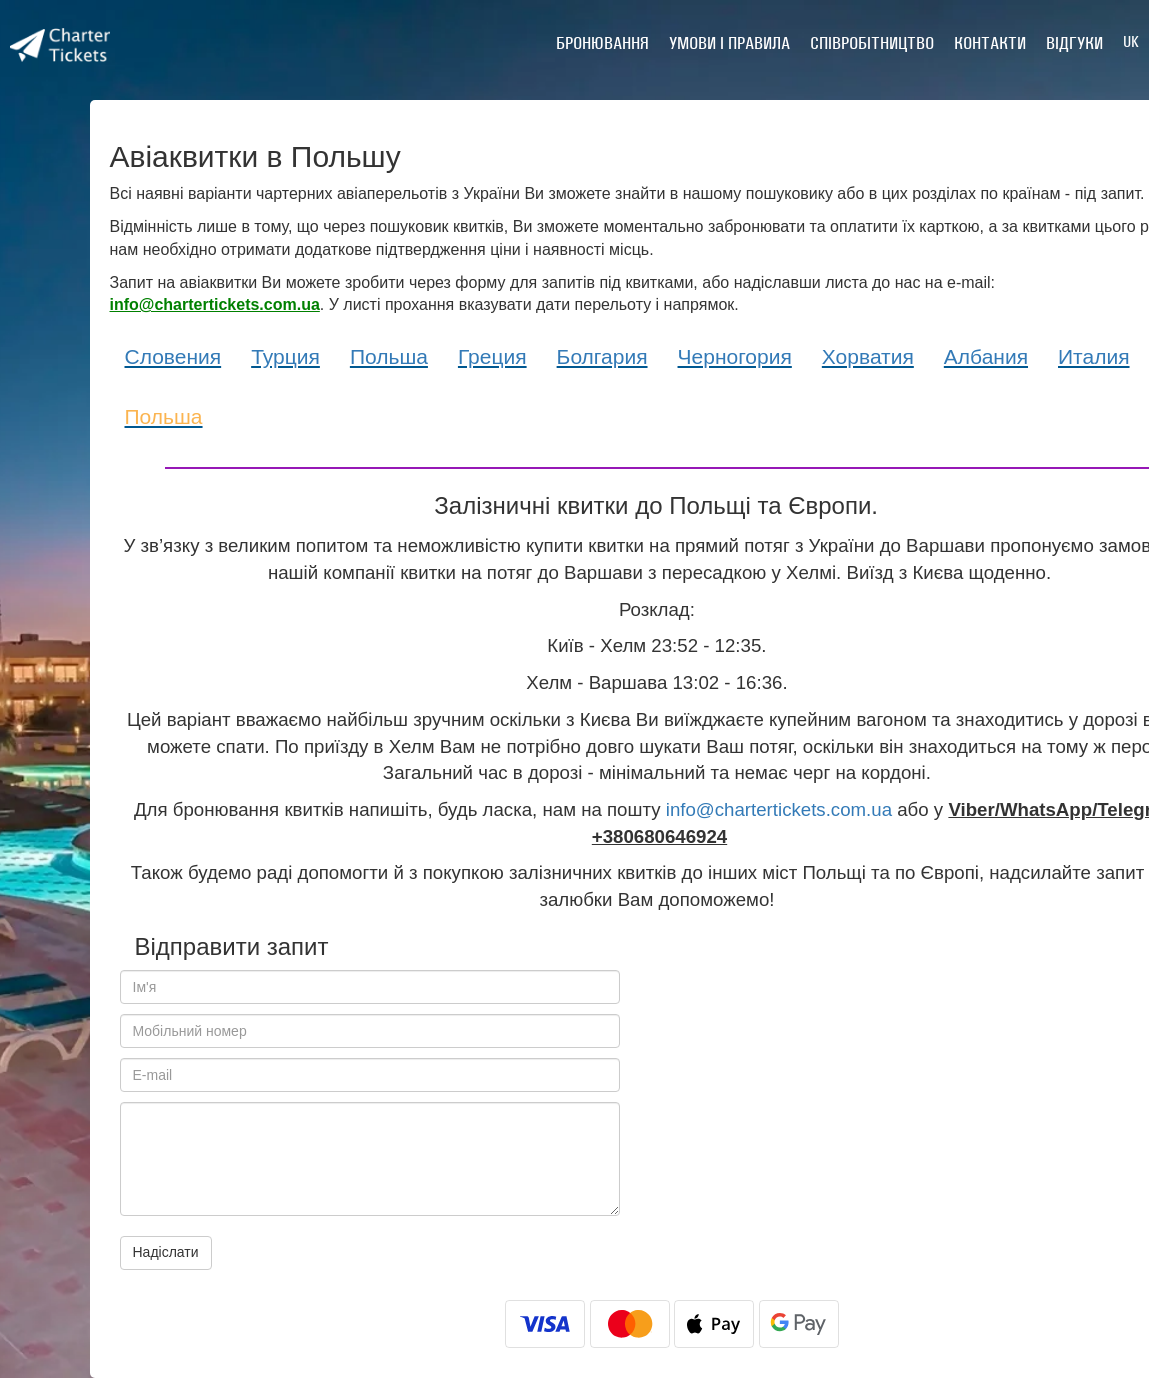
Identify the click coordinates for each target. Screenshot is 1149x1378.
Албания (986, 356)
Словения (173, 356)
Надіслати (166, 1252)
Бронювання (602, 43)
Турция (285, 356)
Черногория (735, 356)
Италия (1094, 356)
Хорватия (868, 356)
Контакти (990, 43)
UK (1131, 41)
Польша (389, 356)
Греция (492, 356)
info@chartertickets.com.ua (779, 809)
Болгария (602, 356)
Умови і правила (729, 43)
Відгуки (1074, 43)
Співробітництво (872, 43)
